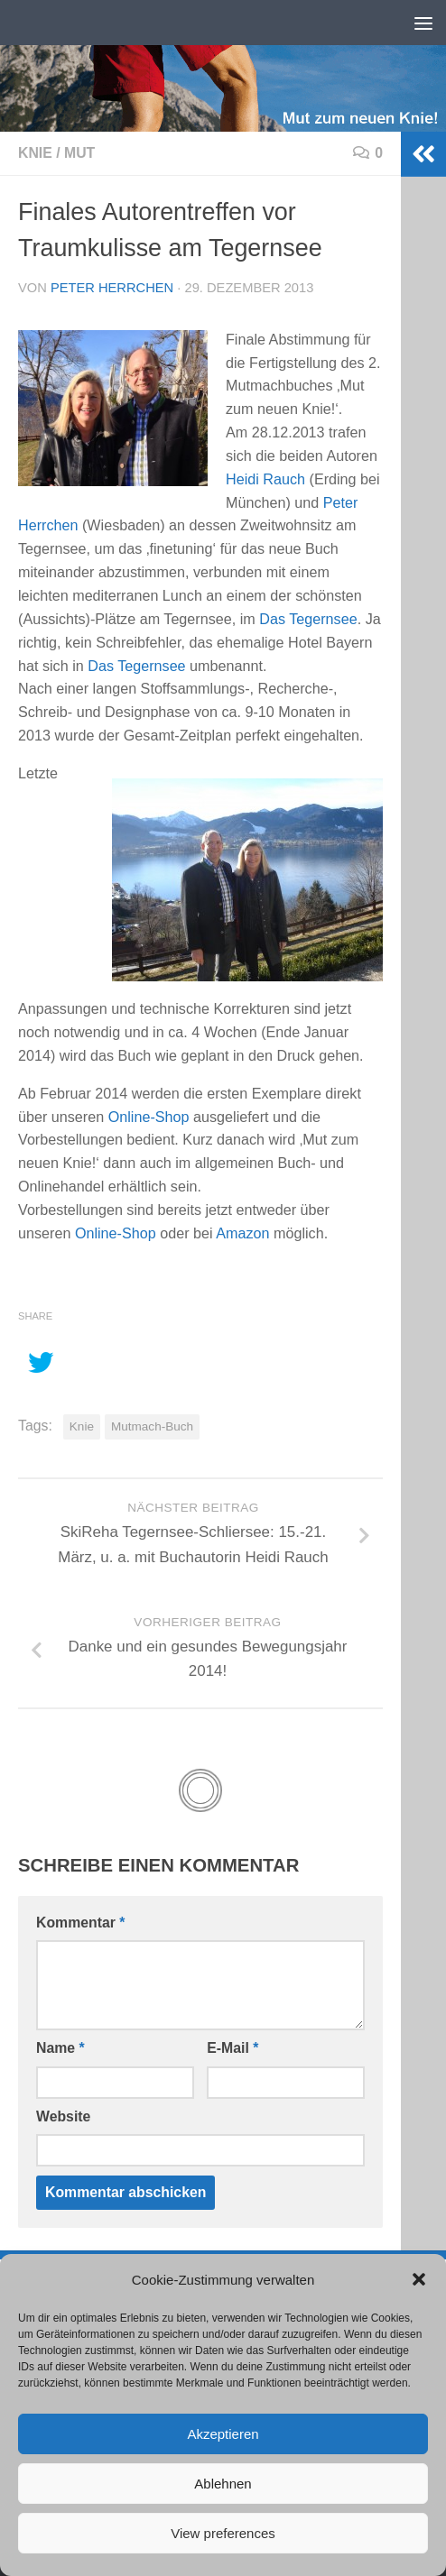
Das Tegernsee (308, 619)
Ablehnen (222, 2483)
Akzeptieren (222, 2434)
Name (60, 2048)
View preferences (223, 2533)
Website (63, 2116)
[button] (419, 2279)
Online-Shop (149, 1117)
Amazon (242, 1233)
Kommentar (80, 1922)
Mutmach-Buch (152, 1426)
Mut (79, 153)
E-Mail (232, 2048)
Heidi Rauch (265, 479)
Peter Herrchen (112, 288)
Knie (35, 153)
